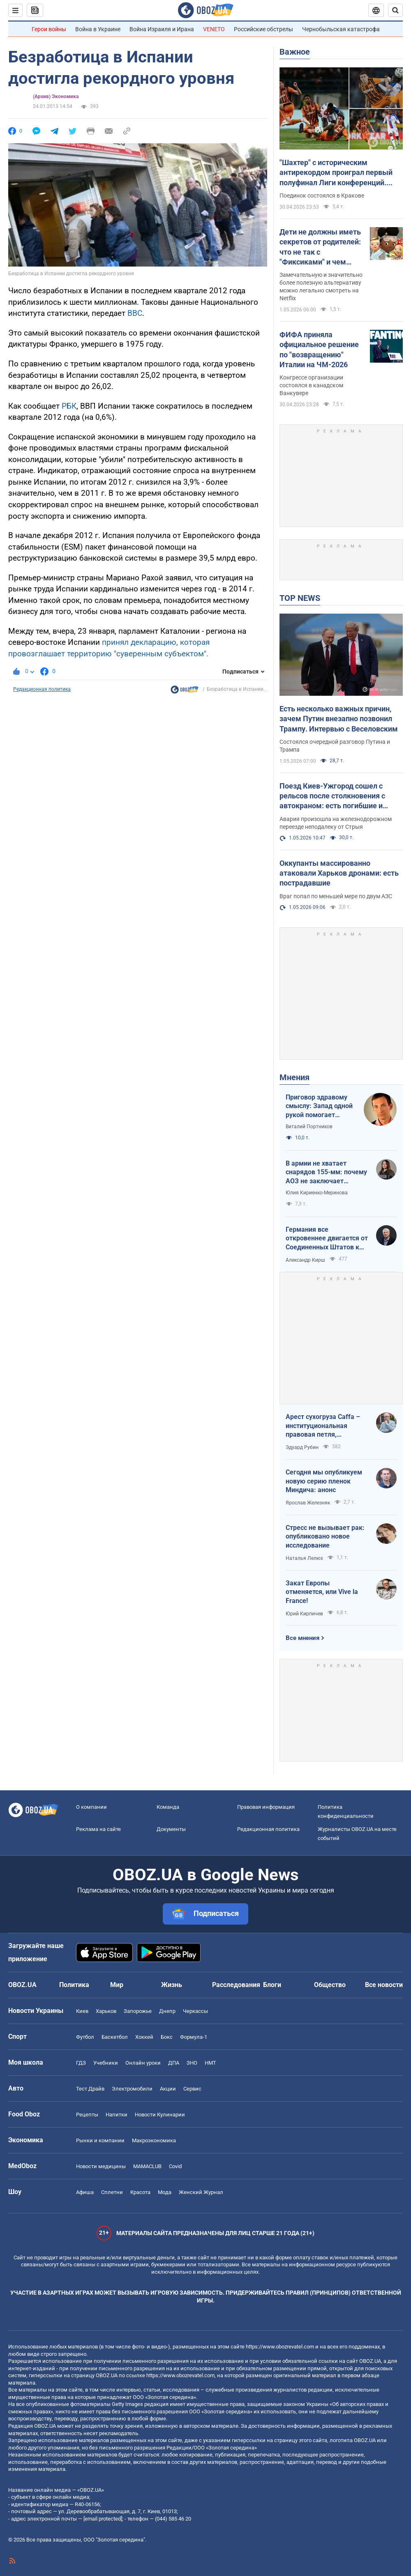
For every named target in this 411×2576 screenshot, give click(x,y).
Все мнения (302, 1638)
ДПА (173, 2063)
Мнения (294, 1077)
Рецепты (87, 2114)
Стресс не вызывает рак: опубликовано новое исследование (325, 1536)
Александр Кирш (305, 1260)
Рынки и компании (100, 2140)
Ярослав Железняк (308, 1503)
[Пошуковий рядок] (395, 10)
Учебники (105, 2063)
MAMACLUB (147, 2166)
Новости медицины (101, 2166)
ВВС (134, 313)
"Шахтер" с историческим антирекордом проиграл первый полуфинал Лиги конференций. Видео (336, 173)
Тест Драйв (90, 2089)
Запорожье (138, 2011)
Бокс (167, 2037)
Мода (164, 2192)
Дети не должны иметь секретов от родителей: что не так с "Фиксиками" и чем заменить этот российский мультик (320, 247)
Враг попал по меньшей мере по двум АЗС (335, 896)
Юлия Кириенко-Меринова (317, 1193)
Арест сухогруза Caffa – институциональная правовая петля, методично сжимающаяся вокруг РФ (326, 1426)
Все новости (384, 1985)
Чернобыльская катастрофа (341, 29)
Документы (171, 1829)
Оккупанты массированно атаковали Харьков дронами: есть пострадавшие (339, 873)
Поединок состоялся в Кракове (321, 195)
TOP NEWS (299, 598)
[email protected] (102, 2519)
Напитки (116, 2114)
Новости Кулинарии (160, 2114)
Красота (140, 2192)
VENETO (214, 29)
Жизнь (171, 1985)
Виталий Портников (309, 1126)
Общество (330, 1985)
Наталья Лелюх (304, 1558)
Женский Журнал (201, 2192)
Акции (168, 2089)
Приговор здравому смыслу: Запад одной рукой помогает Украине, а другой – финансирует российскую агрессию (320, 1106)
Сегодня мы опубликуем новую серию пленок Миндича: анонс (324, 1481)
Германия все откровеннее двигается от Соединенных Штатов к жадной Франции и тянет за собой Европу (327, 1239)
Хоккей (144, 2037)
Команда (168, 1807)
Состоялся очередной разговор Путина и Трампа (334, 745)
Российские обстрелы (263, 29)
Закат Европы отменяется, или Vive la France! (322, 1592)
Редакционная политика (42, 689)
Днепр (167, 2011)
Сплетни (112, 2192)
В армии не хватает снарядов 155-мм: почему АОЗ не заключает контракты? (326, 1172)
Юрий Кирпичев (304, 1614)
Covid (175, 2166)
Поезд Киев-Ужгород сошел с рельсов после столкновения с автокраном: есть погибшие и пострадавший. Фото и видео (332, 796)
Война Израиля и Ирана (161, 29)
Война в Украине (97, 29)
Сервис (192, 2089)
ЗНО (192, 2063)
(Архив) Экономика (56, 96)
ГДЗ (81, 2063)
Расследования (236, 1985)
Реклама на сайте (98, 1829)
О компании (91, 1807)
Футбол (85, 2037)
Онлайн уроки (143, 2063)
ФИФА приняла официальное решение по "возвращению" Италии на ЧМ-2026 (319, 349)
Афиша (85, 2192)
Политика (74, 1985)
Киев (82, 2011)
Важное (294, 52)
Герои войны (49, 29)
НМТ (210, 2063)
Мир (116, 1985)
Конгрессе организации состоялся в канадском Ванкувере (311, 385)
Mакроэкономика (154, 2140)
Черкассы (195, 2011)
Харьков (106, 2011)
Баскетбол (115, 2037)
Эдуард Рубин (302, 1447)
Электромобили (132, 2089)
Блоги (272, 1985)
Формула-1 (193, 2037)
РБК (69, 406)
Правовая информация (266, 1807)
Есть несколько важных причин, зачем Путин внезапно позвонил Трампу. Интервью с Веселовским (338, 718)
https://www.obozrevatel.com (280, 2347)
